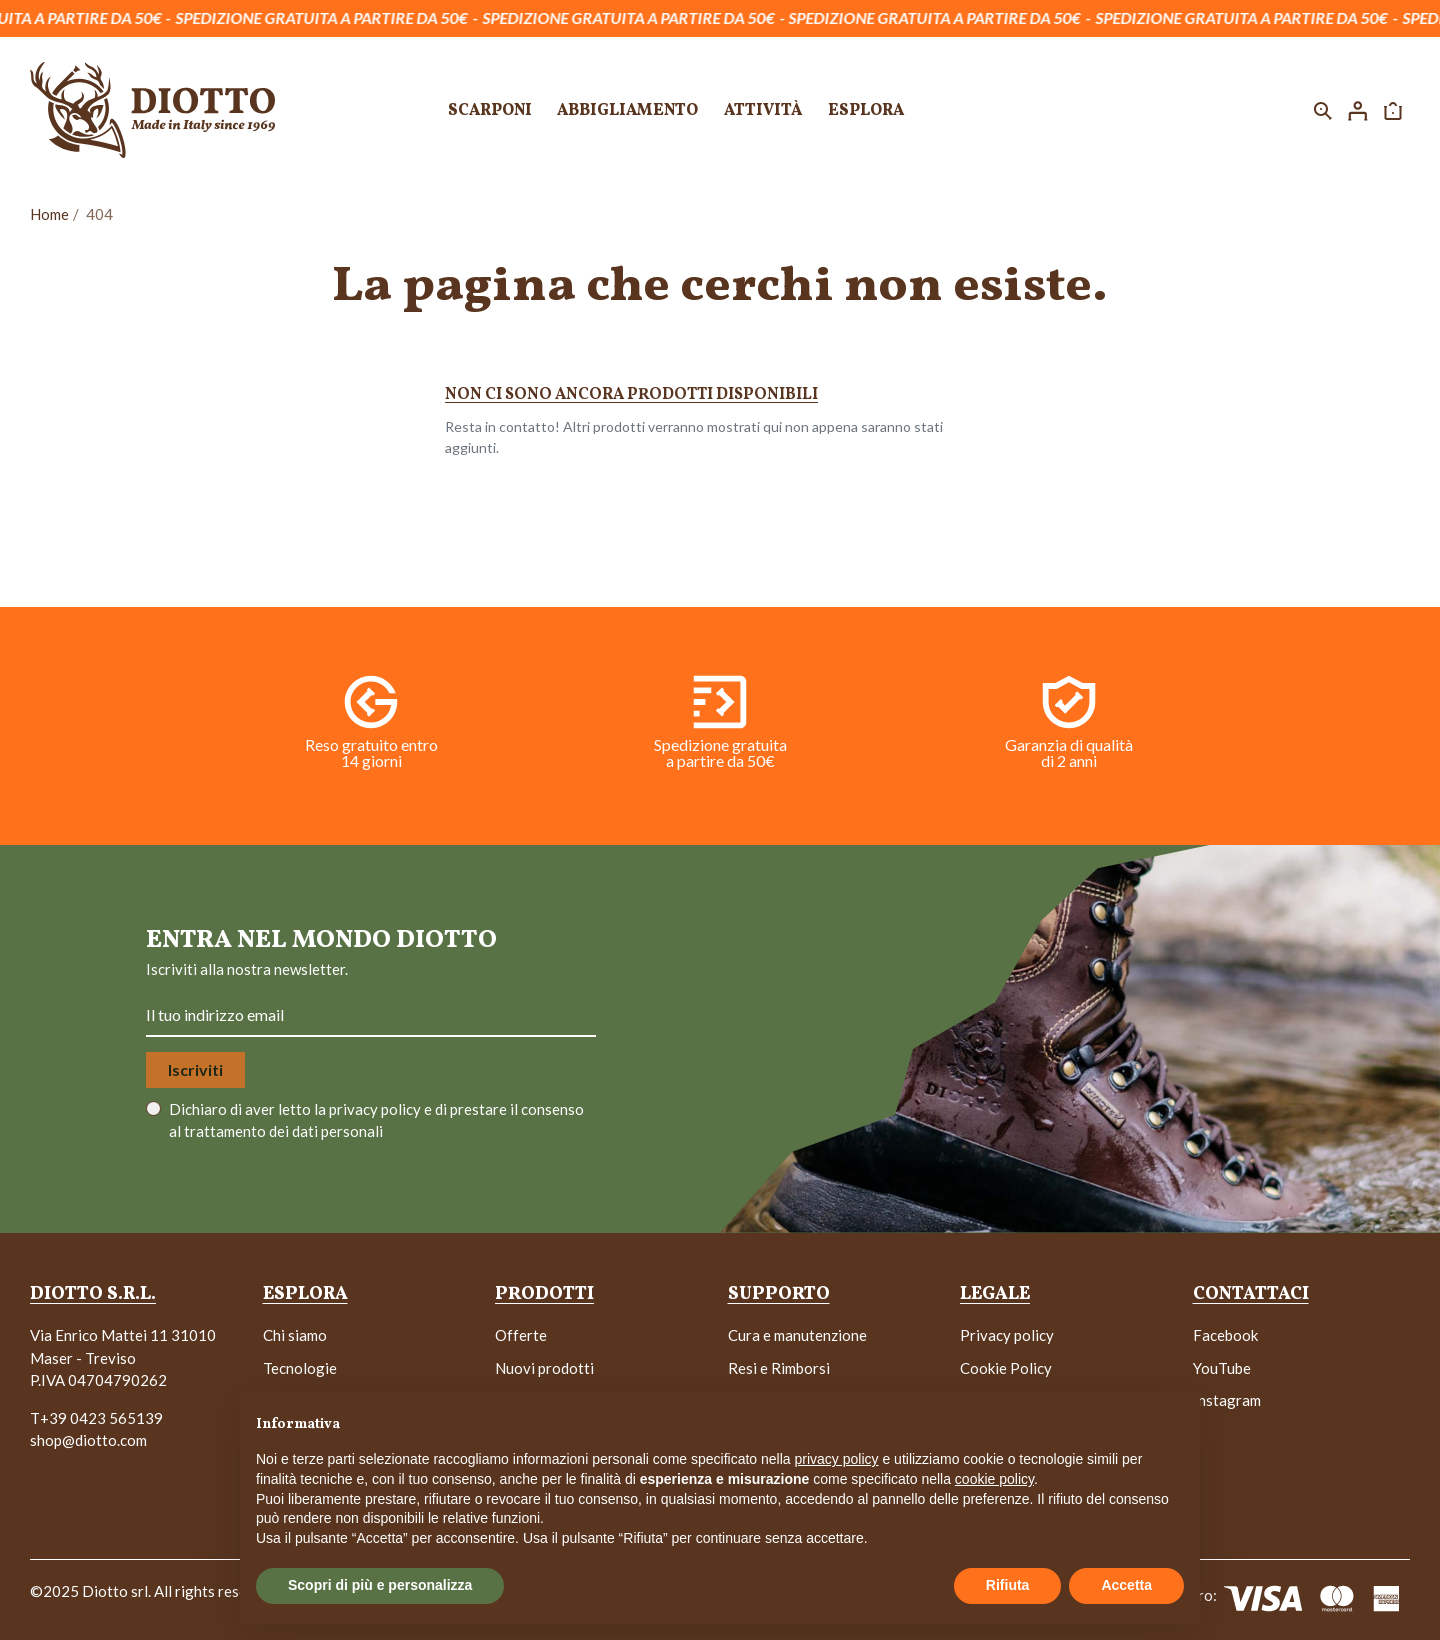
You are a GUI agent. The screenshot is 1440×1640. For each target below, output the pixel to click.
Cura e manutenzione (797, 1335)
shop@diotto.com (88, 1440)
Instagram (1227, 1400)
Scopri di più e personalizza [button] (380, 1585)
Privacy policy (1007, 1335)
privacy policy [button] (837, 1459)
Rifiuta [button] (1008, 1585)
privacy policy (376, 1109)
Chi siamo (295, 1335)
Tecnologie (300, 1368)
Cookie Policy (1006, 1368)
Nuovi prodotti (544, 1368)
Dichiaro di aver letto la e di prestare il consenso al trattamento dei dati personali (376, 1120)
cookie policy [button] (994, 1479)
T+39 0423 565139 (96, 1418)
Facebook (1225, 1335)
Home (49, 214)
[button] (1323, 110)
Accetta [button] (1126, 1585)
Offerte (521, 1335)
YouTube (1222, 1368)
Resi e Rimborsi (779, 1368)
